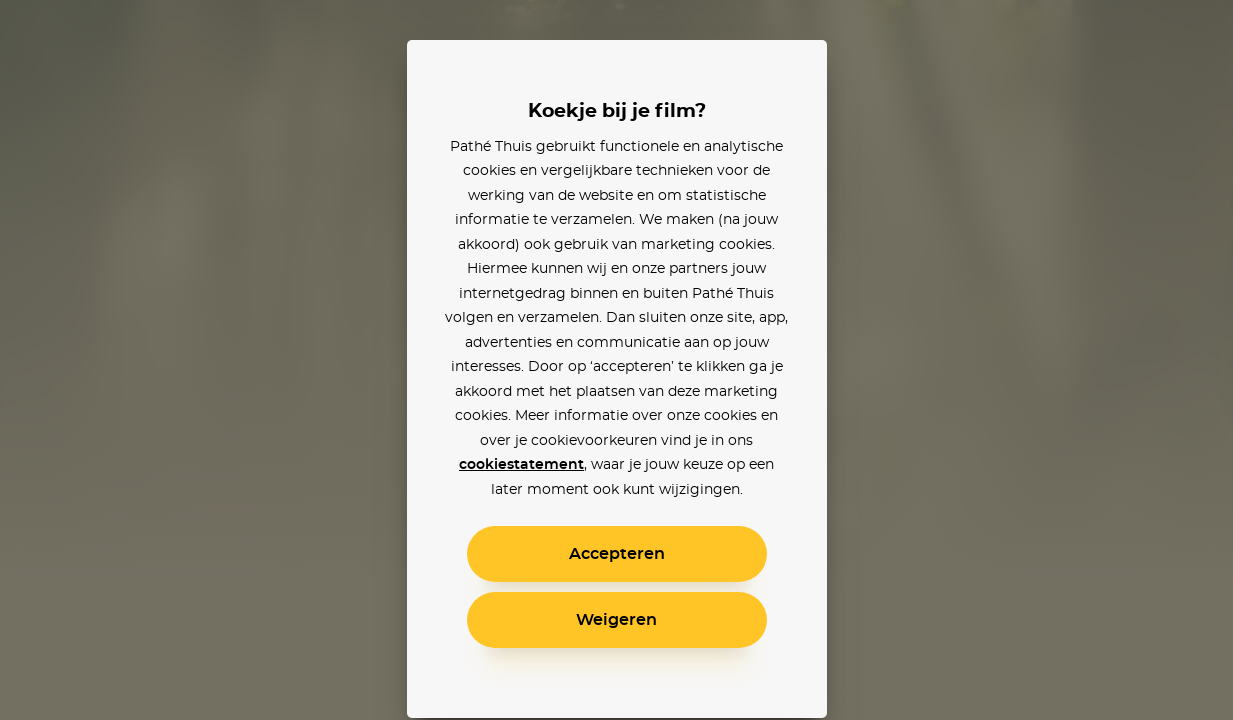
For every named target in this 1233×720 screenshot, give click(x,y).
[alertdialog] (616, 360)
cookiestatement (521, 465)
